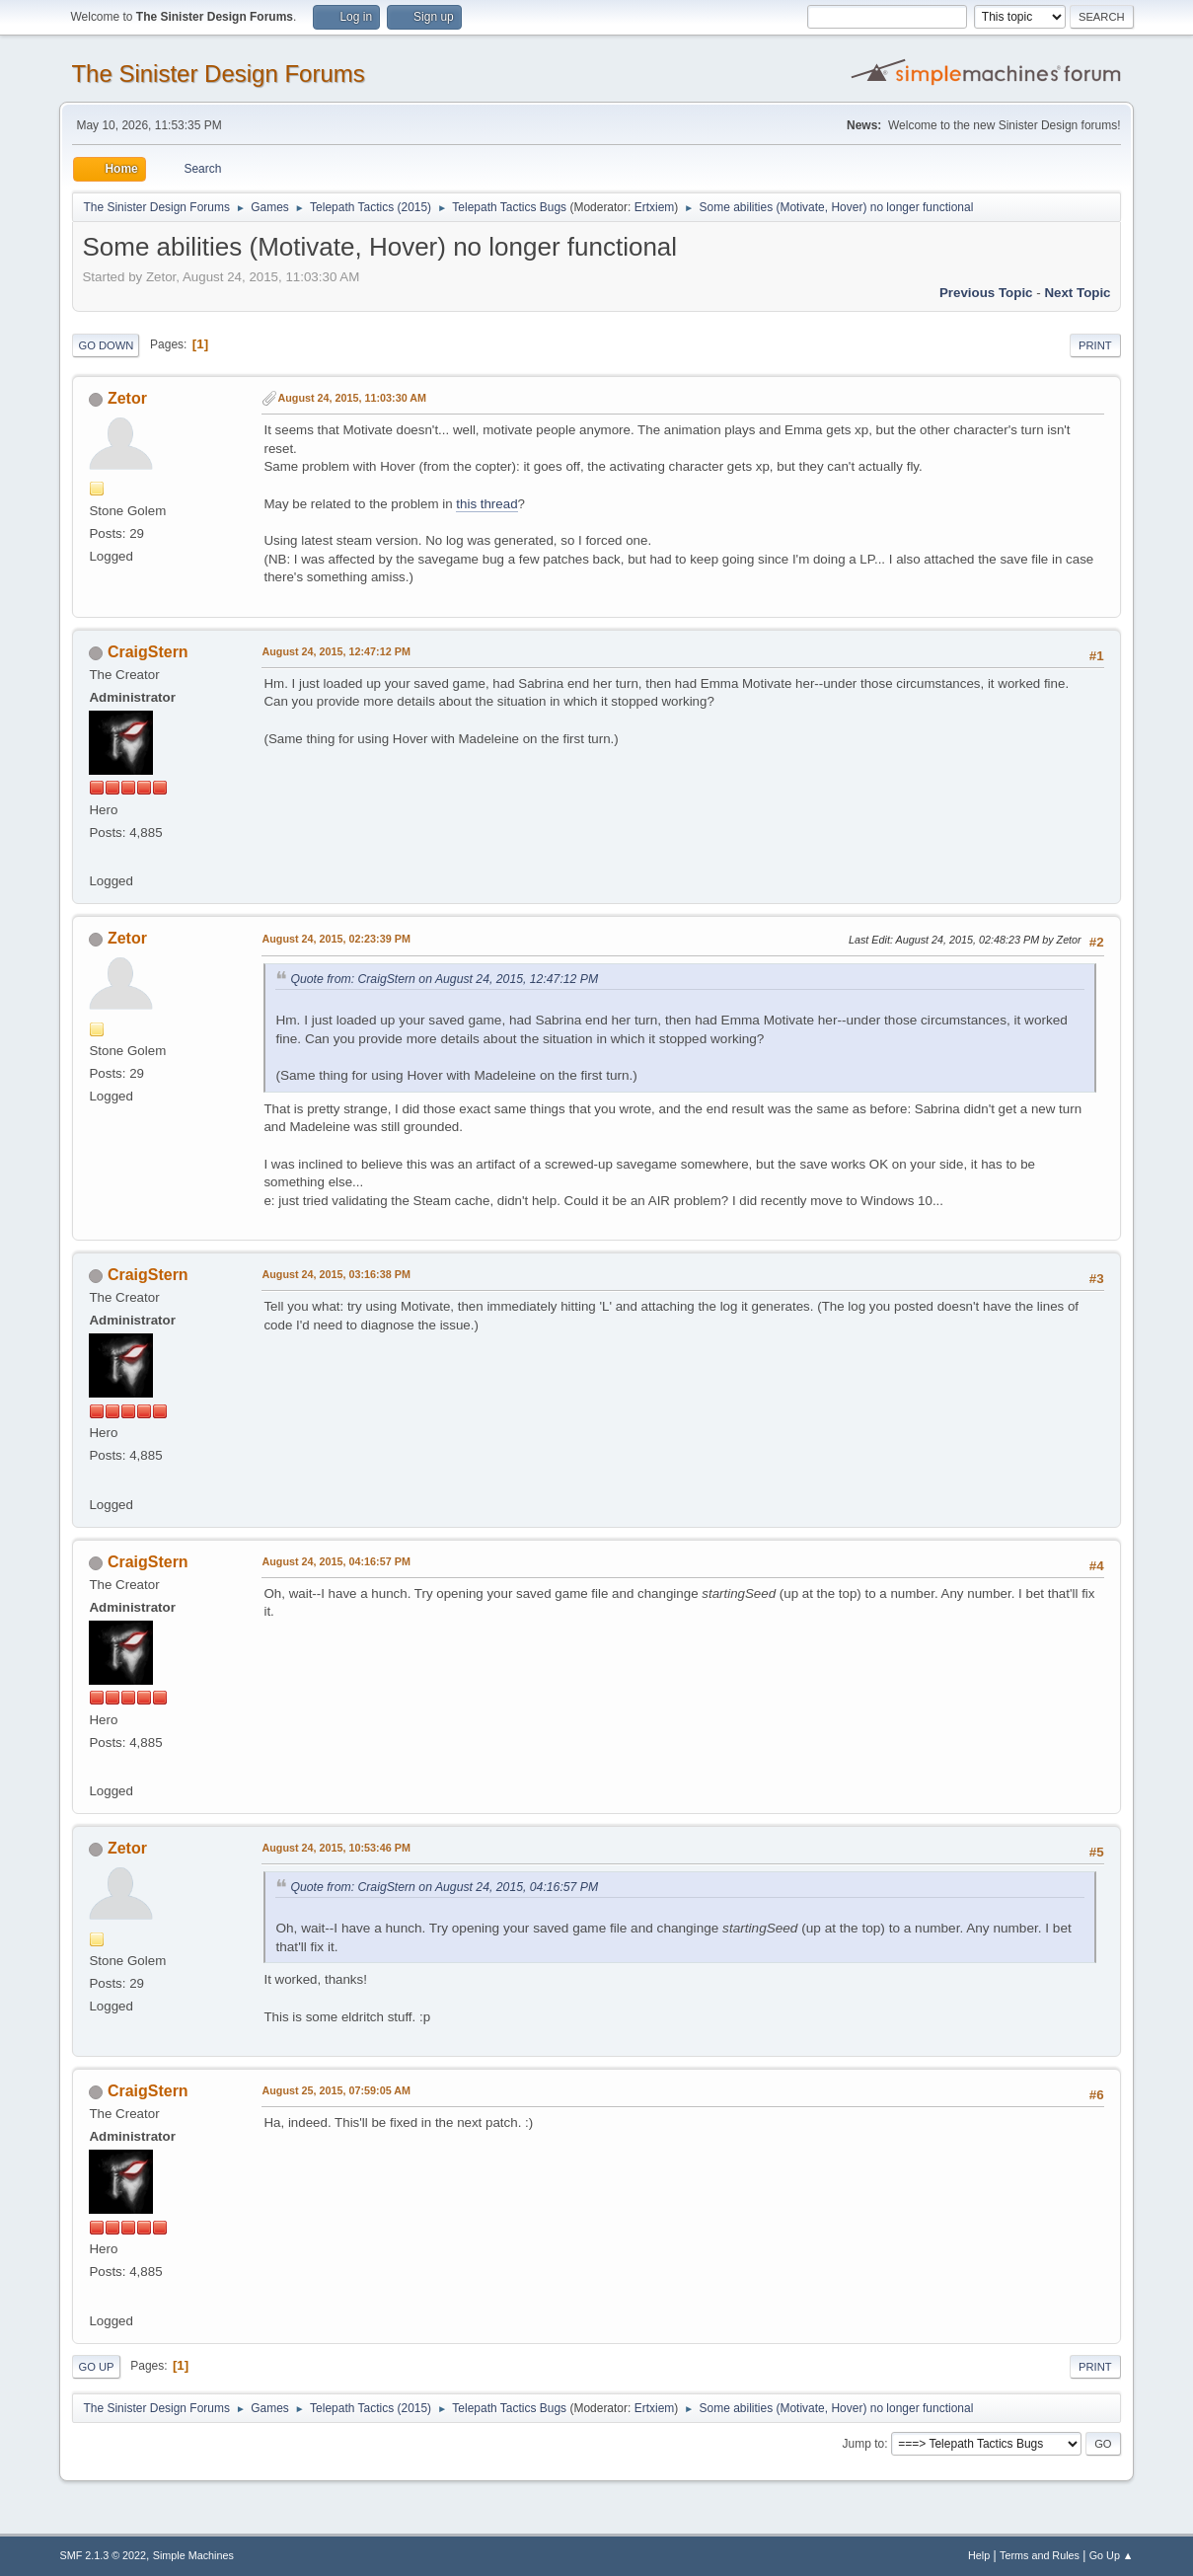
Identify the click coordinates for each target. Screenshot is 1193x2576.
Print (1095, 345)
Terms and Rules (1040, 2555)
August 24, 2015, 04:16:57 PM (335, 1561)
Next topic (1077, 292)
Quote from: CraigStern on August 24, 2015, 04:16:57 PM (444, 1887)
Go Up (95, 2367)
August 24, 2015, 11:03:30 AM (351, 398)
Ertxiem (654, 207)
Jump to (864, 2444)
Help (979, 2555)
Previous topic (986, 292)
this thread (486, 503)
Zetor (127, 398)
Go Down (105, 345)
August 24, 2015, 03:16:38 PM (335, 1274)
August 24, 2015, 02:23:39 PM (335, 939)
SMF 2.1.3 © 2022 (102, 2555)
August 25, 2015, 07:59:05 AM (335, 2090)
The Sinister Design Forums (217, 73)
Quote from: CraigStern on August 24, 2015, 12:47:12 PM (444, 979)
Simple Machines (193, 2555)
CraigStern (148, 652)
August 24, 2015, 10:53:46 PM (335, 1848)
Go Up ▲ (1111, 2555)
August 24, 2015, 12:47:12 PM (335, 651)
